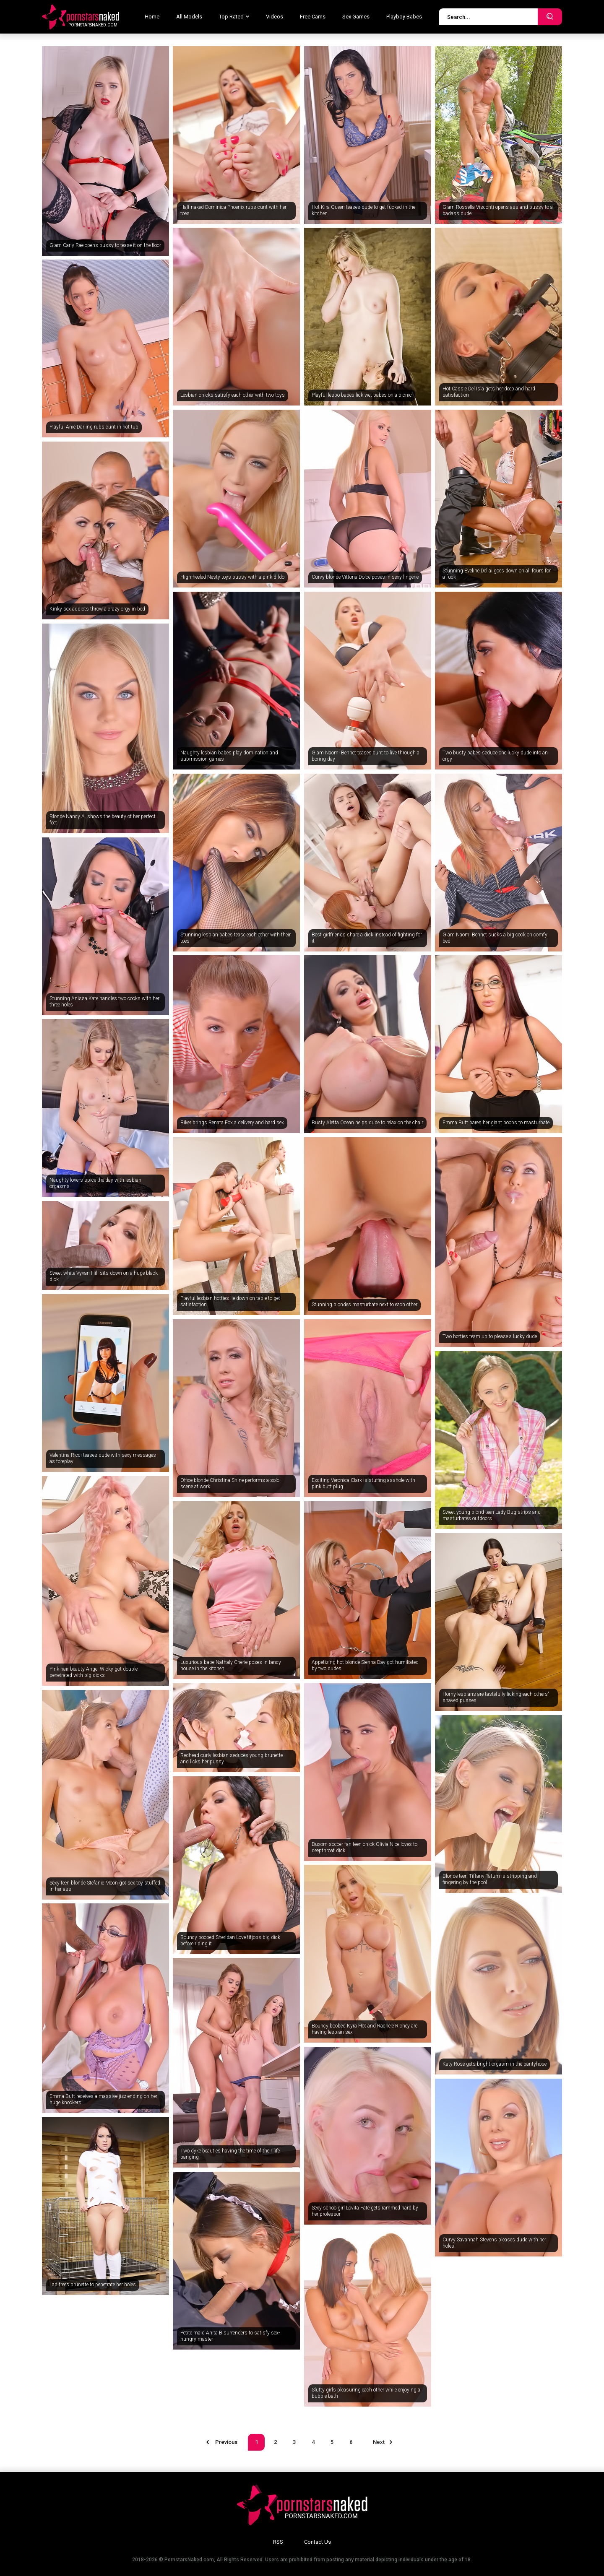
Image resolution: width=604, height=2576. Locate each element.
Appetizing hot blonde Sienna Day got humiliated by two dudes (365, 1665)
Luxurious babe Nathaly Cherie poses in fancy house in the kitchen (230, 1665)
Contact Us (317, 2542)
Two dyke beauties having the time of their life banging (230, 2154)
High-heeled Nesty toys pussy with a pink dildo (232, 577)
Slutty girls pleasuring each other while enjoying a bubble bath (366, 2393)
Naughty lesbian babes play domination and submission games (229, 756)
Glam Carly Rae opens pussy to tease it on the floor (105, 245)
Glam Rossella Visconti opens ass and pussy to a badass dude (498, 210)
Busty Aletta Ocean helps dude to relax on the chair (367, 1123)
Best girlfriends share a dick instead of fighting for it (367, 938)
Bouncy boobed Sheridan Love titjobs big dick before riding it (230, 1940)
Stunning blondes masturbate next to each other (364, 1304)
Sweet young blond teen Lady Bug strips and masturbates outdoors (492, 1515)
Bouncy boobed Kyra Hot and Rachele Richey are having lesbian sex (364, 2029)
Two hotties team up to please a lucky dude (490, 1336)
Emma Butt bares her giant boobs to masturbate (496, 1123)
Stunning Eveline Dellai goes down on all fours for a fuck (497, 574)
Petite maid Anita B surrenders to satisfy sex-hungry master (230, 2336)
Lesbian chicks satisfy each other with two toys (232, 395)
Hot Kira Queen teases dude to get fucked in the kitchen (363, 210)
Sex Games (356, 16)
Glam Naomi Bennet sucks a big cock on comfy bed (495, 938)
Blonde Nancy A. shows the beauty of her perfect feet (102, 820)
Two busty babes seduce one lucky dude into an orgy (495, 756)
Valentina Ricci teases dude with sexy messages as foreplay (102, 1458)
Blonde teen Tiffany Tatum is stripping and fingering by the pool (490, 1879)
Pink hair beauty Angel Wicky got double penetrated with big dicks (93, 1672)
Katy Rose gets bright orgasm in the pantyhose (495, 2064)
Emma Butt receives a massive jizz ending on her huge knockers (103, 2099)
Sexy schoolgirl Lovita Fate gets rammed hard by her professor (365, 2211)
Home (152, 16)
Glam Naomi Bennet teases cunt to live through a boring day (365, 756)
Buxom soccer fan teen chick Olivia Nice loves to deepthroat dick (364, 1847)
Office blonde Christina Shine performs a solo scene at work (229, 1483)
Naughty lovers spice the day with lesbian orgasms (95, 1183)
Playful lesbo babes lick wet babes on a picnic (362, 395)
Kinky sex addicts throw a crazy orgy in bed (97, 609)
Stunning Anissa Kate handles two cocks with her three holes (104, 1002)
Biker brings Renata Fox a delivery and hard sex (232, 1123)
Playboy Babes (404, 16)
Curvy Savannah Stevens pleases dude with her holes (494, 2243)
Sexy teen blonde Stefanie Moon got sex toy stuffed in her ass (104, 1886)
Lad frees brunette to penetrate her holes (92, 2284)
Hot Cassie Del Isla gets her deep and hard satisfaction (489, 392)
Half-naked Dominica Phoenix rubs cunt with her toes (233, 210)
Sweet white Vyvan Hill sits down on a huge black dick (103, 1276)
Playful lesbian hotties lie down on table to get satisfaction (230, 1301)
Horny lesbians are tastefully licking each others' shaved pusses (496, 1697)
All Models (189, 16)
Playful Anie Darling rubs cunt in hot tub (93, 427)
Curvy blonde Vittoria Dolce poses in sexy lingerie (365, 577)
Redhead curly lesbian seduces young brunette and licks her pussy (231, 1758)
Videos (274, 16)
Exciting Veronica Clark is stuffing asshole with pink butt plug (363, 1483)
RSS (278, 2542)
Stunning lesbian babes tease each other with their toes (235, 938)
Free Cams (312, 16)
